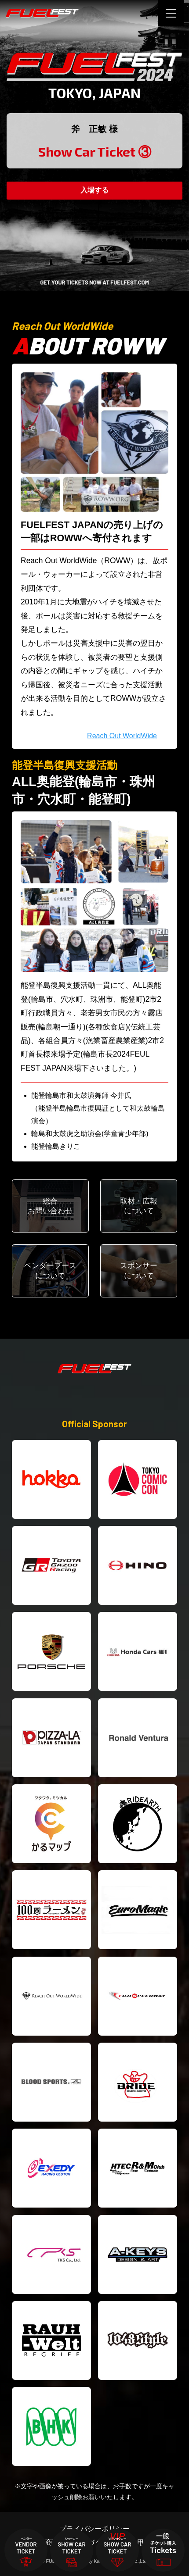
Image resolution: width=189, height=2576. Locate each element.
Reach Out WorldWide (122, 736)
